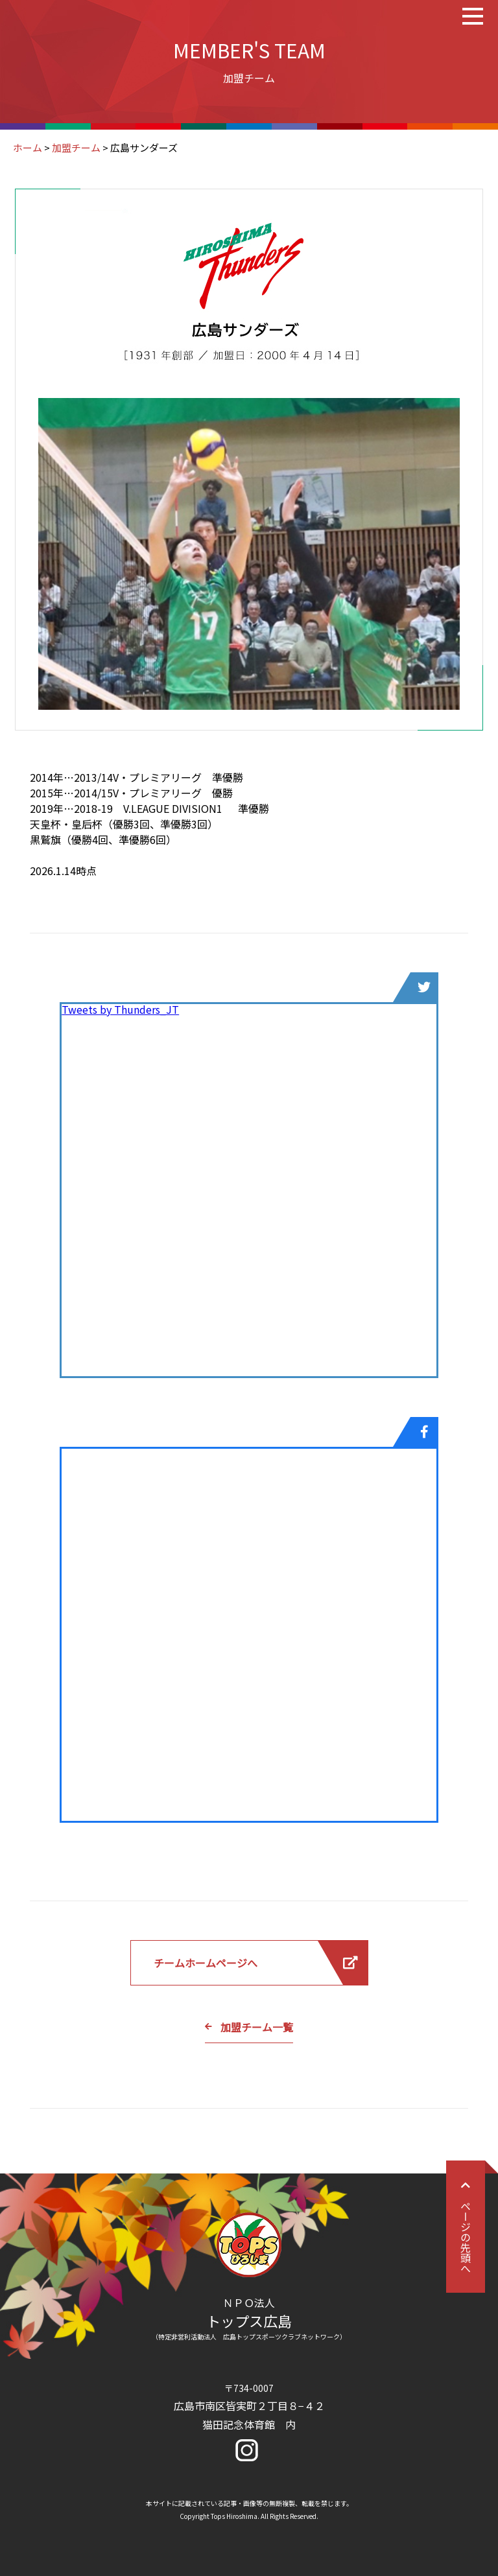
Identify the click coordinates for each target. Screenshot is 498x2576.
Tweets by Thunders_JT (120, 1009)
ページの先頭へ (465, 2226)
